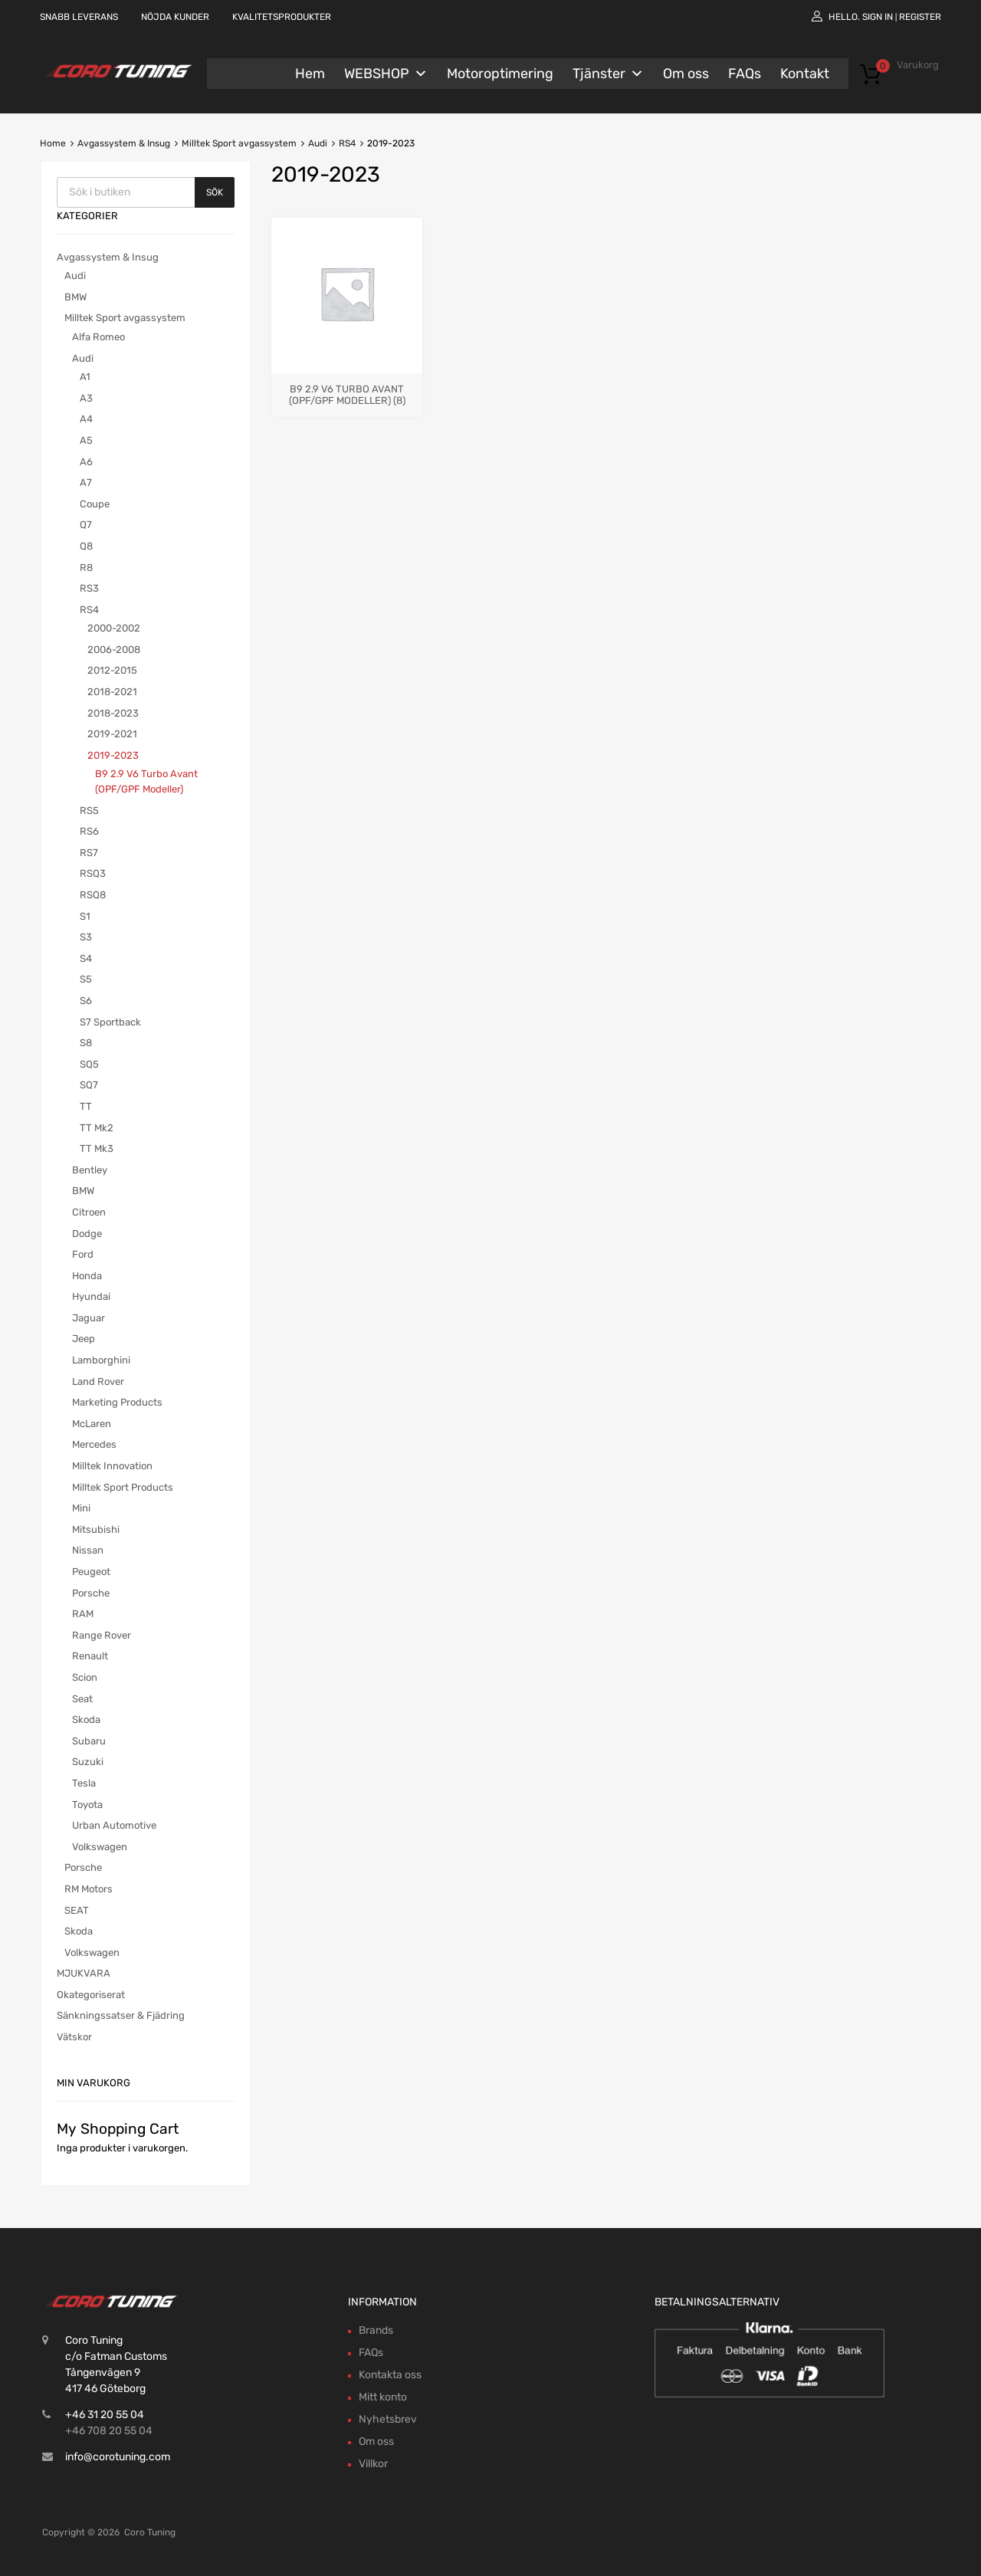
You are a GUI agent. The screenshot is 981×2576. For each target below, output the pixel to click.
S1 (85, 916)
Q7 (86, 524)
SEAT (76, 1910)
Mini (81, 1508)
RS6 (89, 831)
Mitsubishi (96, 1529)
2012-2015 (112, 670)
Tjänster (608, 73)
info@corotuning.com (117, 2456)
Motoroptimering (500, 73)
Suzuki (87, 1761)
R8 (86, 567)
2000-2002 (113, 628)
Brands (376, 2330)
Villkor (373, 2463)
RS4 (347, 143)
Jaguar (88, 1318)
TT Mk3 (96, 1148)
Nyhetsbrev (388, 2419)
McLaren (91, 1423)
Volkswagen (99, 1846)
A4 (86, 419)
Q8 (86, 546)
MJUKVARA (83, 1973)
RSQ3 (93, 873)
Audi (317, 143)
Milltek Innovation (112, 1466)
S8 (86, 1042)
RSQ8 (93, 895)
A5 (86, 440)
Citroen (89, 1212)
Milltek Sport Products (122, 1487)
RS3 (89, 588)
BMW (75, 297)
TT (86, 1106)
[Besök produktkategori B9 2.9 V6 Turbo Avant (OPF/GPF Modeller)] (346, 388)
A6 (86, 462)
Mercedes (94, 1444)
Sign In (877, 16)
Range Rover (101, 1635)
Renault (90, 1656)
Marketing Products (117, 1402)
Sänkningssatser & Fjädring (121, 2015)
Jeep (83, 1338)
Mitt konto (383, 2397)
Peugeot (91, 1571)
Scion (84, 1677)
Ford (83, 1254)
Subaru (89, 1741)
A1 (85, 376)
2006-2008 (113, 649)
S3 (86, 937)
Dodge (87, 1233)
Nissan (87, 1550)
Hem (310, 73)
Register (920, 16)
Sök (214, 192)
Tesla (84, 1783)
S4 (86, 958)
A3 (86, 398)
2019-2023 (113, 755)
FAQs (744, 73)
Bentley (89, 1170)
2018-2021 (112, 691)
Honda (87, 1275)
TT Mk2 (96, 1128)
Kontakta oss (390, 2374)
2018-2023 (113, 713)
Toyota (87, 1804)
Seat (82, 1699)
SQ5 (89, 1064)
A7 (86, 482)
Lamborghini (101, 1360)
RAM (83, 1613)
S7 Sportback (110, 1022)
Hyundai (91, 1296)
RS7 (89, 852)
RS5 (89, 810)
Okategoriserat (91, 1994)
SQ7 (89, 1085)
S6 (86, 1000)
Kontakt (804, 73)
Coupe (95, 504)
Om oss (686, 73)
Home (53, 143)
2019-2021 (112, 734)
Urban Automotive (114, 1825)
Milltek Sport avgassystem (239, 143)
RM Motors (88, 1889)
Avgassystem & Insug (123, 143)
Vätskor (74, 2037)
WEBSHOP (386, 73)
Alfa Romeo (98, 337)
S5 (86, 979)
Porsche (91, 1593)
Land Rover (98, 1381)
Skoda (86, 1719)
